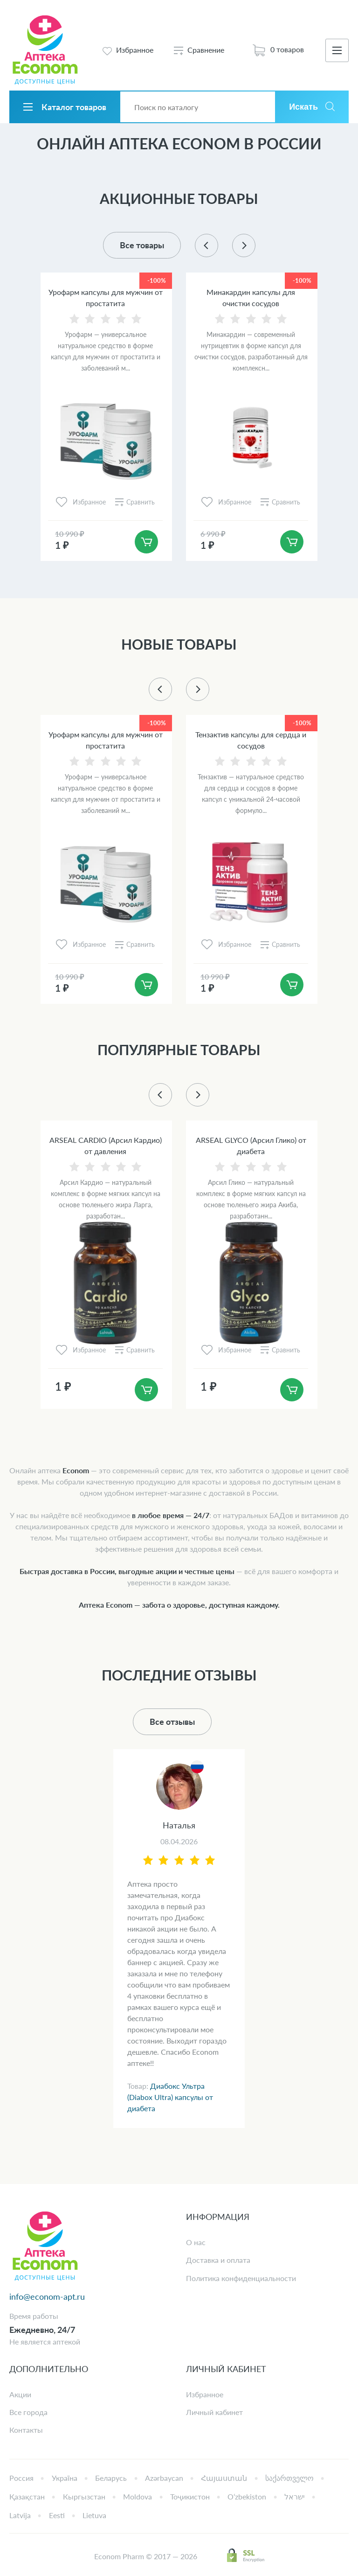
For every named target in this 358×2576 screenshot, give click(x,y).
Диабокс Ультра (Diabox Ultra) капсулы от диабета (170, 2097)
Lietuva (94, 2515)
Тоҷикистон (190, 2496)
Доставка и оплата (218, 2259)
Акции (20, 2394)
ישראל (294, 2496)
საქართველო (289, 2477)
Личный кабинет (214, 2412)
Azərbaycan (164, 2477)
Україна (64, 2477)
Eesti (57, 2515)
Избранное (204, 2394)
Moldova (137, 2496)
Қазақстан (27, 2496)
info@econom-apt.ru (47, 2296)
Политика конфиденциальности (241, 2278)
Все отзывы (172, 1721)
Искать (303, 107)
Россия (21, 2477)
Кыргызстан (84, 2496)
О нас (196, 2242)
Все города (28, 2412)
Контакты (26, 2429)
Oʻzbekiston (246, 2496)
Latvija (20, 2515)
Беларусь (111, 2477)
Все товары (142, 245)
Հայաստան (224, 2477)
